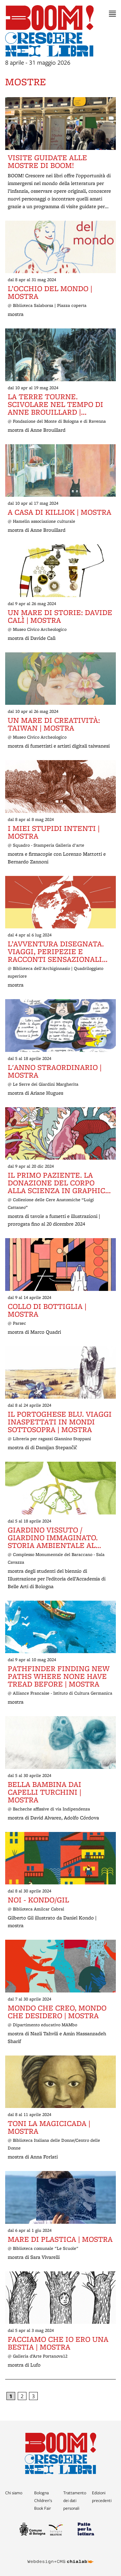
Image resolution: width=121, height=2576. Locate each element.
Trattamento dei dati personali (74, 2500)
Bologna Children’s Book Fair (43, 2500)
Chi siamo (13, 2493)
